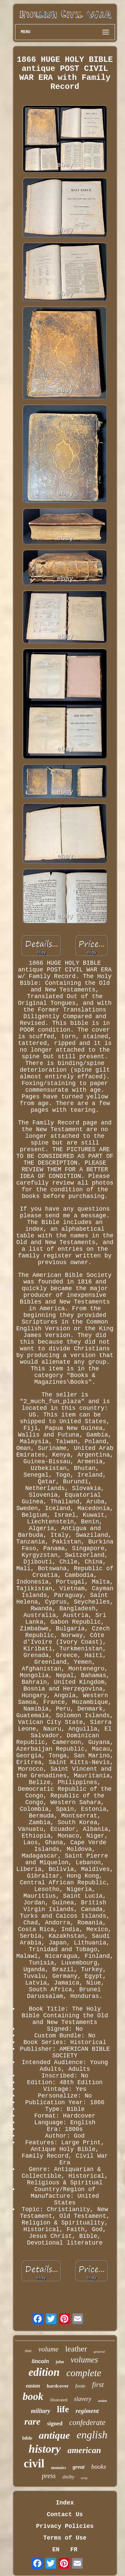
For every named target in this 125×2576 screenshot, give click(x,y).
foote (80, 2386)
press (49, 2475)
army (84, 2478)
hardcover (58, 2386)
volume (48, 2349)
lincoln (40, 2361)
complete (83, 2372)
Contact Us (65, 2514)
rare (32, 2421)
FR (74, 2549)
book (33, 2396)
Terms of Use (65, 2538)
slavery (82, 2399)
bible (27, 2438)
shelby (68, 2476)
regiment (87, 2410)
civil (34, 2463)
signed (54, 2423)
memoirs (58, 2467)
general (99, 2351)
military (40, 2411)
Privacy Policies (65, 2526)
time (28, 2350)
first (98, 2384)
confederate (87, 2422)
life (63, 2409)
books (98, 2466)
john (60, 2361)
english (92, 2435)
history (45, 2449)
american (84, 2450)
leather (76, 2348)
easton (33, 2386)
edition (44, 2372)
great (79, 2467)
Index (65, 2502)
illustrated (58, 2399)
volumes (84, 2359)
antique (54, 2435)
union (102, 2401)
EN (56, 2549)
